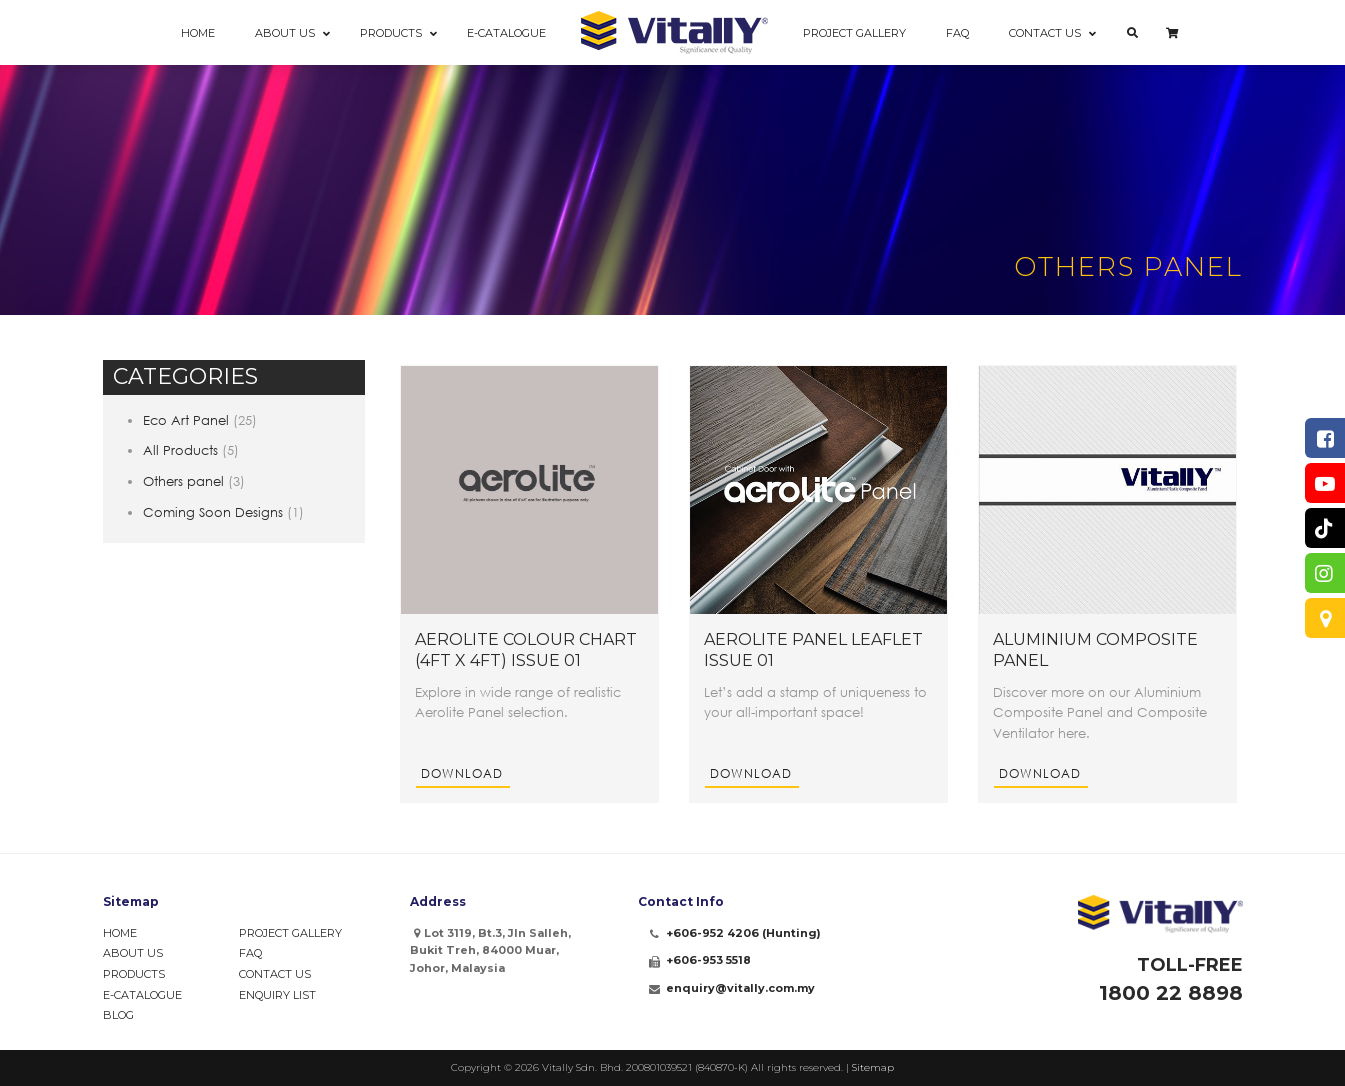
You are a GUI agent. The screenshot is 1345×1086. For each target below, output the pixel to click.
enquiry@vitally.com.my (740, 988)
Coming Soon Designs (213, 512)
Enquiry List (277, 995)
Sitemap (873, 1067)
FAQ (250, 953)
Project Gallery (290, 933)
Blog (118, 1015)
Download (462, 773)
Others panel (183, 481)
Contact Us (275, 974)
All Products (180, 450)
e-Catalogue (142, 995)
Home (120, 933)
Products (134, 974)
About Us (133, 953)
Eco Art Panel (186, 420)
